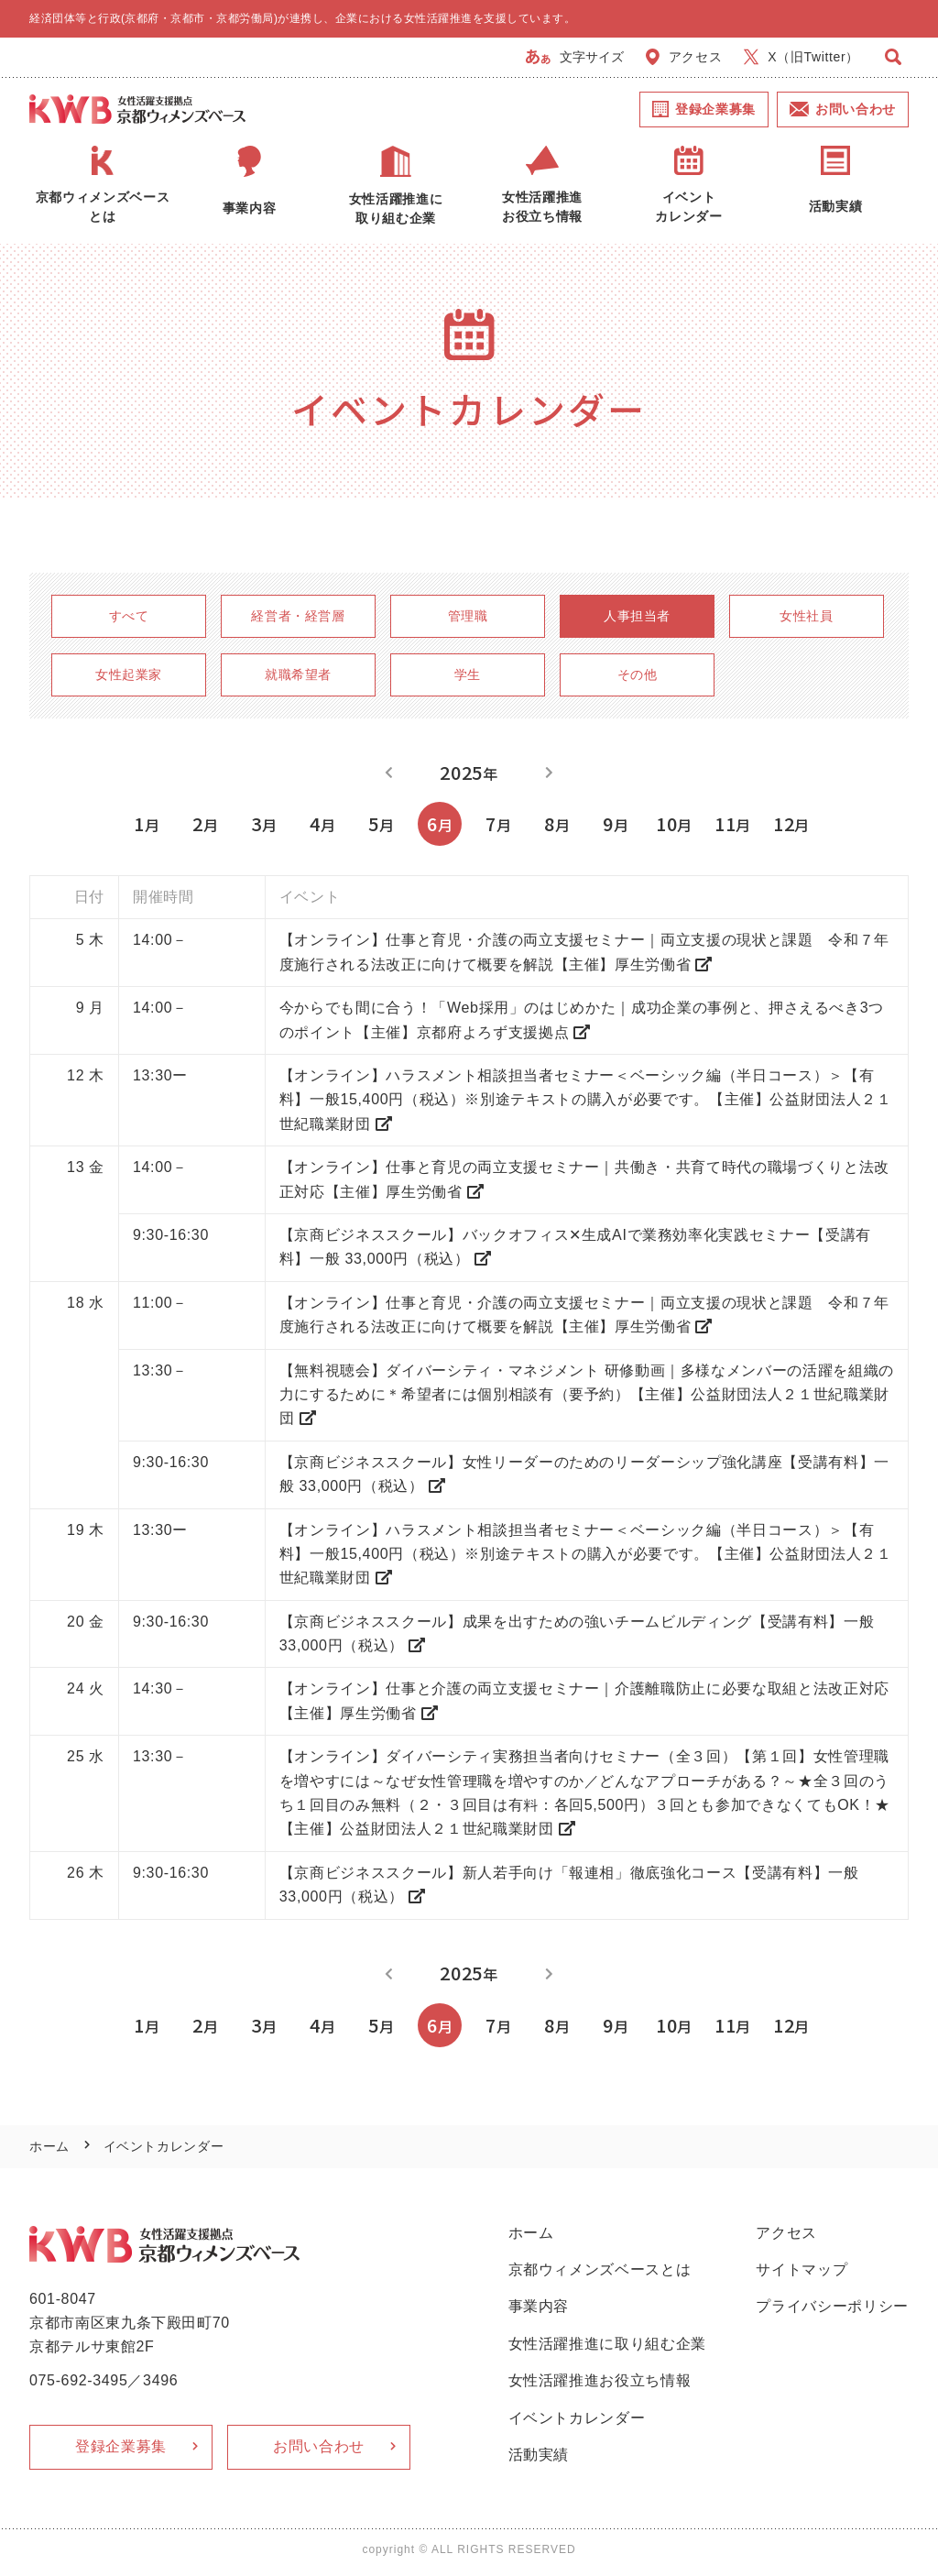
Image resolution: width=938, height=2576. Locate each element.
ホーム (49, 2146)
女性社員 (807, 615)
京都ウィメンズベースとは (600, 2269)
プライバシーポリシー (832, 2306)
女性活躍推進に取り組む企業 (607, 2343)
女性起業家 (128, 674)
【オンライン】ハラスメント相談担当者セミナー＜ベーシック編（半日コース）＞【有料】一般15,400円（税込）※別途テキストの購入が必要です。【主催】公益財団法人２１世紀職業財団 (585, 1100)
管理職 (468, 615)
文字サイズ (575, 57)
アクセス (684, 57)
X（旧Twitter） (801, 57)
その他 (637, 674)
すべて (129, 615)
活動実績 (539, 2454)
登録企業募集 (704, 109)
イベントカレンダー (577, 2418)
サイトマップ (801, 2269)
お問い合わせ (843, 109)
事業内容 (539, 2306)
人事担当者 (637, 615)
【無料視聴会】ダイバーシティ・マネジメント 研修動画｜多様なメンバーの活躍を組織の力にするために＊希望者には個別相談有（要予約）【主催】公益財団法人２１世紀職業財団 (586, 1395)
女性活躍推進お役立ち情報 (600, 2380)
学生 (467, 674)
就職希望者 (298, 674)
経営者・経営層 (298, 615)
